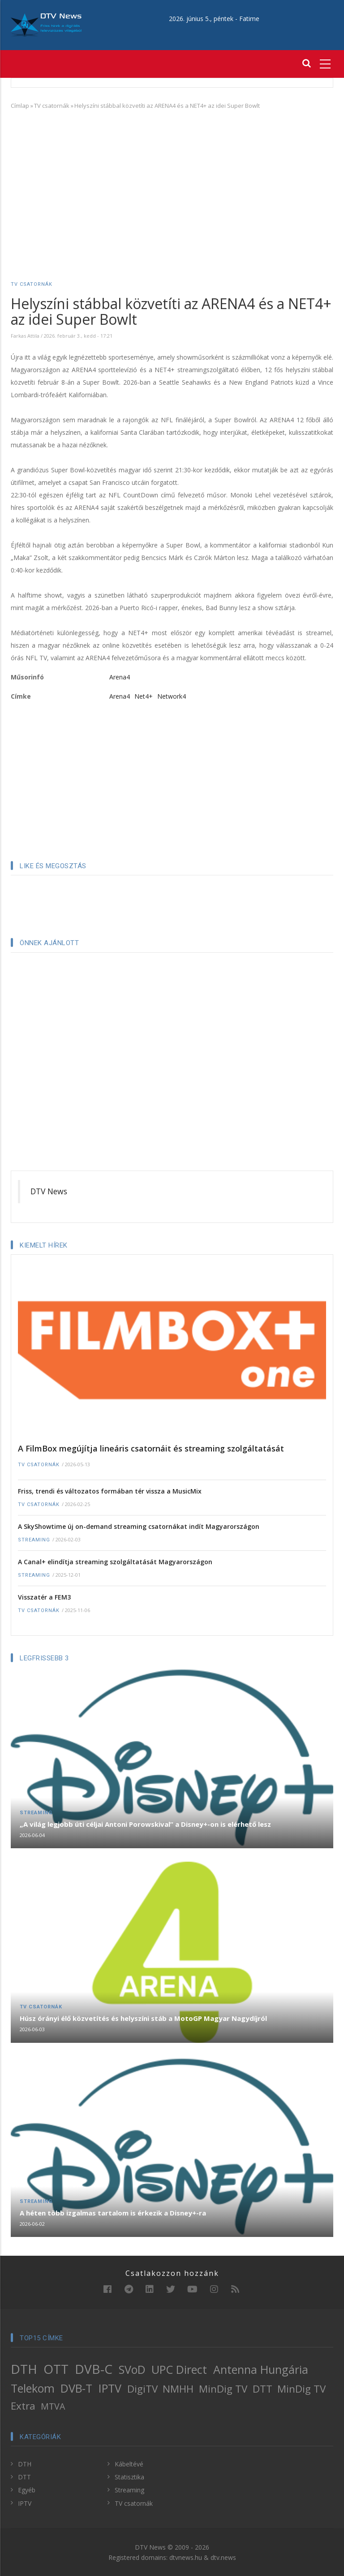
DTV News (48, 1191)
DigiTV (142, 2389)
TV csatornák (51, 106)
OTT (56, 2368)
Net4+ (143, 696)
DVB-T (76, 2388)
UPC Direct (179, 2369)
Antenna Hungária (260, 2369)
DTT (262, 2389)
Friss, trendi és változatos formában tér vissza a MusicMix (110, 1491)
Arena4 (119, 677)
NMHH (178, 2389)
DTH (24, 2368)
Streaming (34, 1540)
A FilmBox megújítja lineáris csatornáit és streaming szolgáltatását (151, 1448)
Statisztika (129, 2477)
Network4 (171, 696)
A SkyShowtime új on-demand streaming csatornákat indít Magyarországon (138, 1526)
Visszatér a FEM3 (44, 1597)
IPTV (110, 2388)
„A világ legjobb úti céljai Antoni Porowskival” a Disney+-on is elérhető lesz (145, 1824)
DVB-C (93, 2368)
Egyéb (26, 2490)
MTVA (53, 2406)
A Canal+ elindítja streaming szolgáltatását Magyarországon (115, 1561)
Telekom (33, 2388)
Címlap (20, 106)
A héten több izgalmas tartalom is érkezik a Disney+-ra (113, 2212)
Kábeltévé (129, 2464)
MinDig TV (223, 2389)
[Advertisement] (172, 182)
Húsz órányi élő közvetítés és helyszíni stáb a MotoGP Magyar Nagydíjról (143, 2018)
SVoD (132, 2369)
